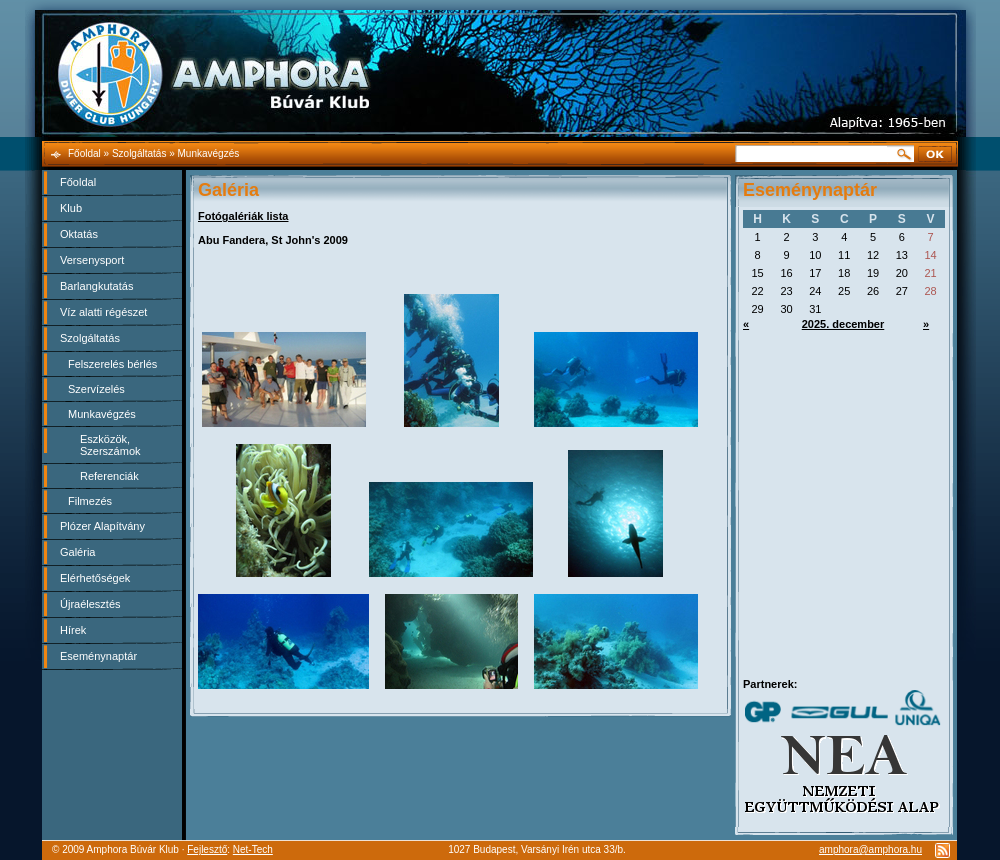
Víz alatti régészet (103, 312)
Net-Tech (253, 849)
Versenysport (92, 260)
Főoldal (78, 182)
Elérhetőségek (95, 578)
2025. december (843, 324)
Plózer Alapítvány (102, 526)
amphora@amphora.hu (870, 849)
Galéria (77, 552)
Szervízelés (96, 389)
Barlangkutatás (96, 286)
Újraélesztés (90, 604)
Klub (71, 208)
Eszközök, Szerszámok (110, 445)
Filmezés (90, 501)
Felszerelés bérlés (112, 364)
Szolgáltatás (90, 338)
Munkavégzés (102, 414)
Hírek (73, 630)
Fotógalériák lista (243, 216)
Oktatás (79, 234)
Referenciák (109, 476)
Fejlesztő (207, 849)
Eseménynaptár (98, 656)
